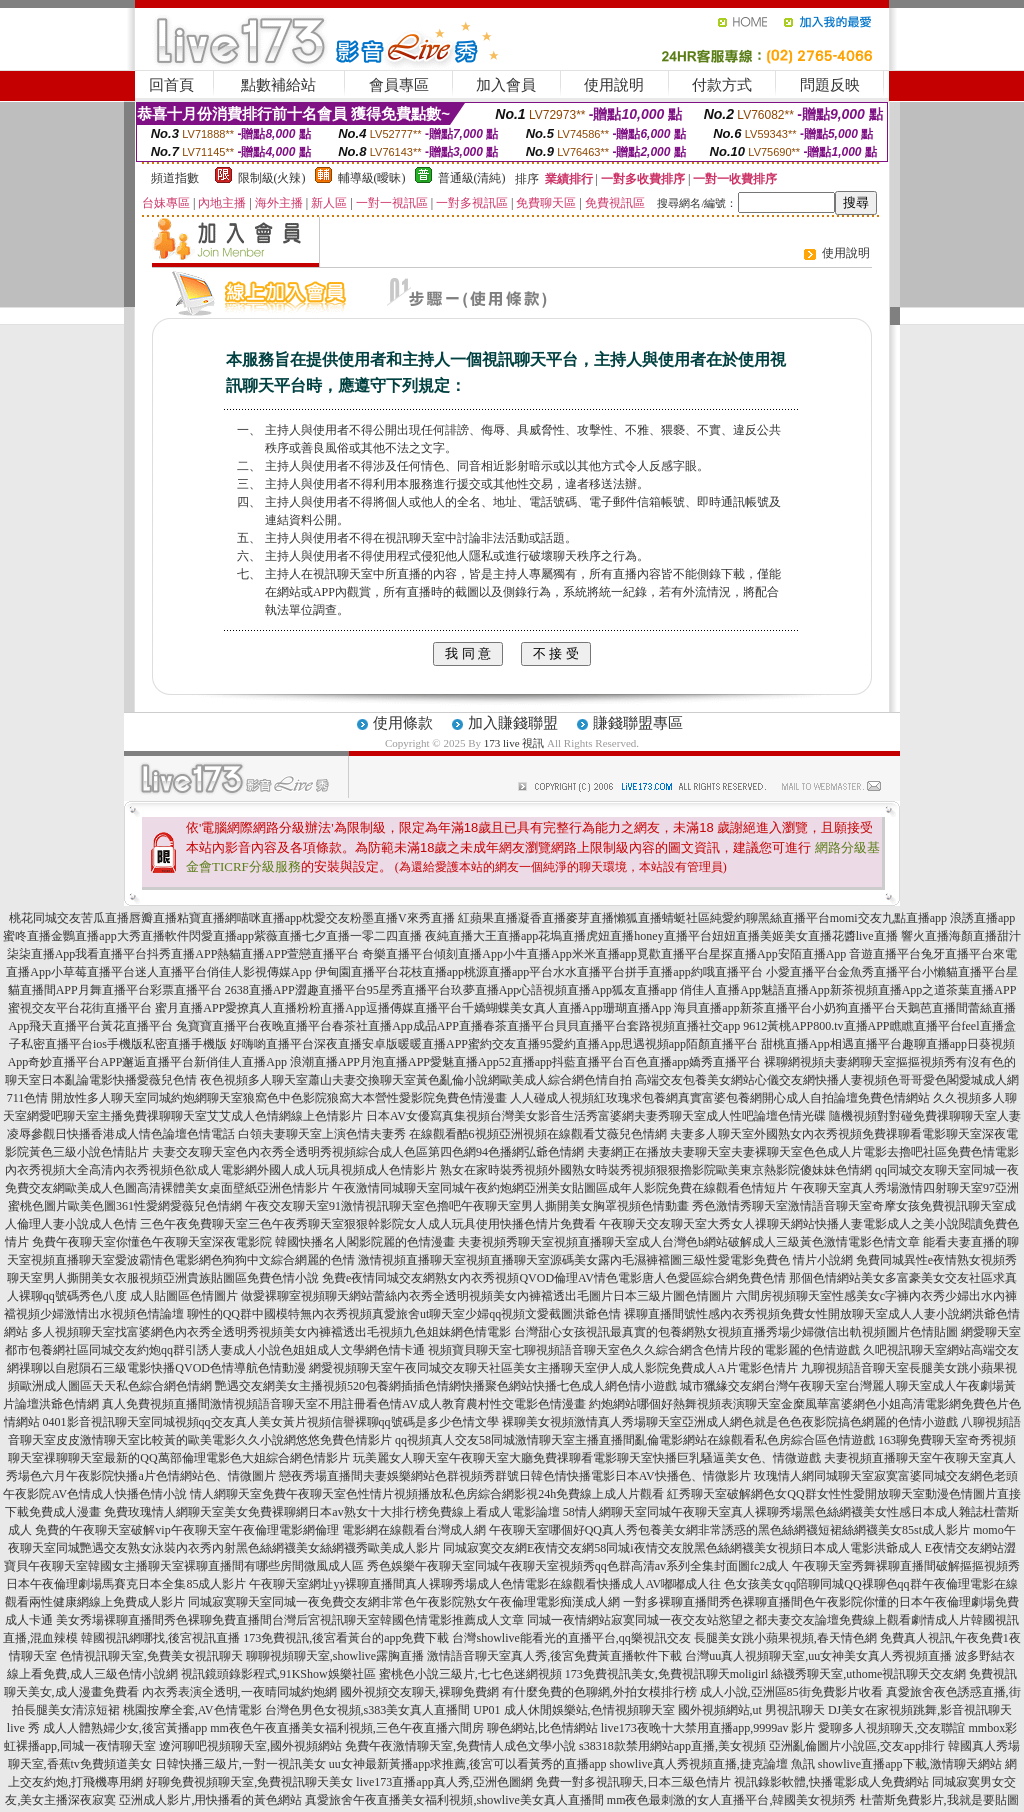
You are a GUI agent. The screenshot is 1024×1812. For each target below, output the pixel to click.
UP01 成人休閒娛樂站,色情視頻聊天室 (573, 1710)
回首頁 (171, 85)
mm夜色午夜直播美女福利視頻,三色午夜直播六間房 (347, 1728)
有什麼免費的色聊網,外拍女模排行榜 (599, 1692)
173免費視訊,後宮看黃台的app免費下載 (346, 1638)
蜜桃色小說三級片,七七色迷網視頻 (470, 1674)
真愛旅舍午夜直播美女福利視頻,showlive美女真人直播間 (454, 1800)
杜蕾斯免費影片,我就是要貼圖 (939, 1800)
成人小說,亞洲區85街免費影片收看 (791, 1692)
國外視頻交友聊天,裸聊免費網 (419, 1692)
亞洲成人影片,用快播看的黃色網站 (210, 1800)
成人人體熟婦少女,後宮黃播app (125, 1728)
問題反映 (830, 85)
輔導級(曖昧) (372, 178)
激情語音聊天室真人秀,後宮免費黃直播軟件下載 (554, 1656)
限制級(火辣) (272, 178)
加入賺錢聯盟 (513, 723)
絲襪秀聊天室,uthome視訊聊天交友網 (868, 1674)
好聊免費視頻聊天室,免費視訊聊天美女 (249, 1782)
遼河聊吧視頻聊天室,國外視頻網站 (250, 1746)
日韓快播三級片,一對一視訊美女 (240, 1764)
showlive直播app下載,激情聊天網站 (910, 1764)
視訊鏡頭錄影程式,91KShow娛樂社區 (278, 1674)
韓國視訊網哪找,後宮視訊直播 (160, 1638)
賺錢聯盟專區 (638, 723)
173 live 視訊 (514, 743)
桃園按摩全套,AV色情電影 (192, 1710)
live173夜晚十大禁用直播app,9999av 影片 (708, 1728)
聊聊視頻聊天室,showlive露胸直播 (335, 1656)
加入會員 (506, 85)
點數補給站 (278, 85)
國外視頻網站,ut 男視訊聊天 (751, 1710)
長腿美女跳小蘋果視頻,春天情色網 (785, 1638)
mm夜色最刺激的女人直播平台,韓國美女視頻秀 (732, 1800)
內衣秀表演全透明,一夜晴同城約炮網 (239, 1692)
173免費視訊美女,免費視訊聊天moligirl (667, 1674)
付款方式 (722, 85)
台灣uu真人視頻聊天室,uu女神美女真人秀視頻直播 (818, 1656)
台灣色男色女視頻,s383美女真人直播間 (368, 1710)
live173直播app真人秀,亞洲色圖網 (444, 1782)
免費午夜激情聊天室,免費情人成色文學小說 (460, 1746)
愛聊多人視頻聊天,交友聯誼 (891, 1728)
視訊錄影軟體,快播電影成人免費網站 (831, 1782)
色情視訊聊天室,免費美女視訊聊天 (151, 1656)
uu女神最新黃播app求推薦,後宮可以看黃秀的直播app (468, 1764)
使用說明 (614, 85)
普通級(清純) (472, 178)
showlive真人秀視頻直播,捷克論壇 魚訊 (712, 1764)
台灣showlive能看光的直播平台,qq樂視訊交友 (571, 1638)
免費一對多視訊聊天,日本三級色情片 (633, 1782)
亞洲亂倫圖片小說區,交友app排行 (857, 1746)
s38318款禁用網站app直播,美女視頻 (672, 1746)
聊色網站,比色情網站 (542, 1728)
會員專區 (399, 85)
